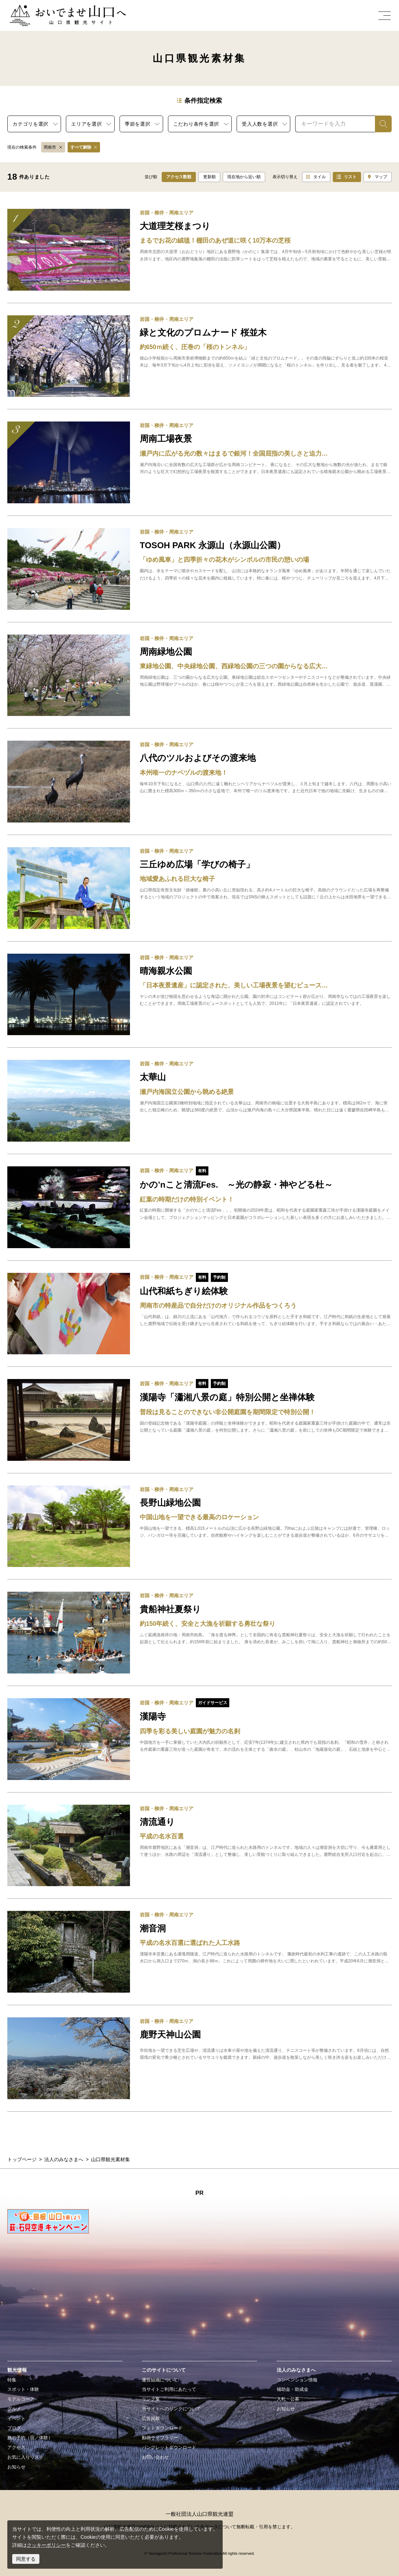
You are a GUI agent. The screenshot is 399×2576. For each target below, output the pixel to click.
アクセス (16, 2447)
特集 (11, 2380)
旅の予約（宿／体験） (30, 2437)
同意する (26, 2559)
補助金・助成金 (292, 2389)
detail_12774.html (199, 781)
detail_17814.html (199, 995)
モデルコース (20, 2399)
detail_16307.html (199, 356)
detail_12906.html (199, 1101)
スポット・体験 (23, 2389)
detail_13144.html (199, 1633)
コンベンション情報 (297, 2380)
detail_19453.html (199, 1420)
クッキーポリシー (46, 2545)
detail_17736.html (199, 1739)
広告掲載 (151, 2418)
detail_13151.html (199, 675)
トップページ (22, 2159)
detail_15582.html (199, 1846)
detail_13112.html (199, 2058)
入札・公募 (288, 2399)
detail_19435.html (199, 1314)
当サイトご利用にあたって (169, 2389)
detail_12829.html (199, 569)
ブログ (14, 2428)
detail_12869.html (199, 1952)
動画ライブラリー (160, 2437)
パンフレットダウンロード (169, 2447)
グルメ (14, 2408)
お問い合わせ (155, 2457)
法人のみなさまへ (63, 2159)
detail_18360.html (199, 888)
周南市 (50, 147)
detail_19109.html (199, 1207)
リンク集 (151, 2399)
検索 (380, 124)
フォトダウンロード (162, 2428)
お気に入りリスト (25, 2457)
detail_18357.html (199, 462)
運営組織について (160, 2380)
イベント (16, 2418)
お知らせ (16, 2467)
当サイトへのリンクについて (171, 2408)
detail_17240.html (199, 250)
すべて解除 (80, 147)
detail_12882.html (199, 1526)
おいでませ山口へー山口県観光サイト (51, 8)
